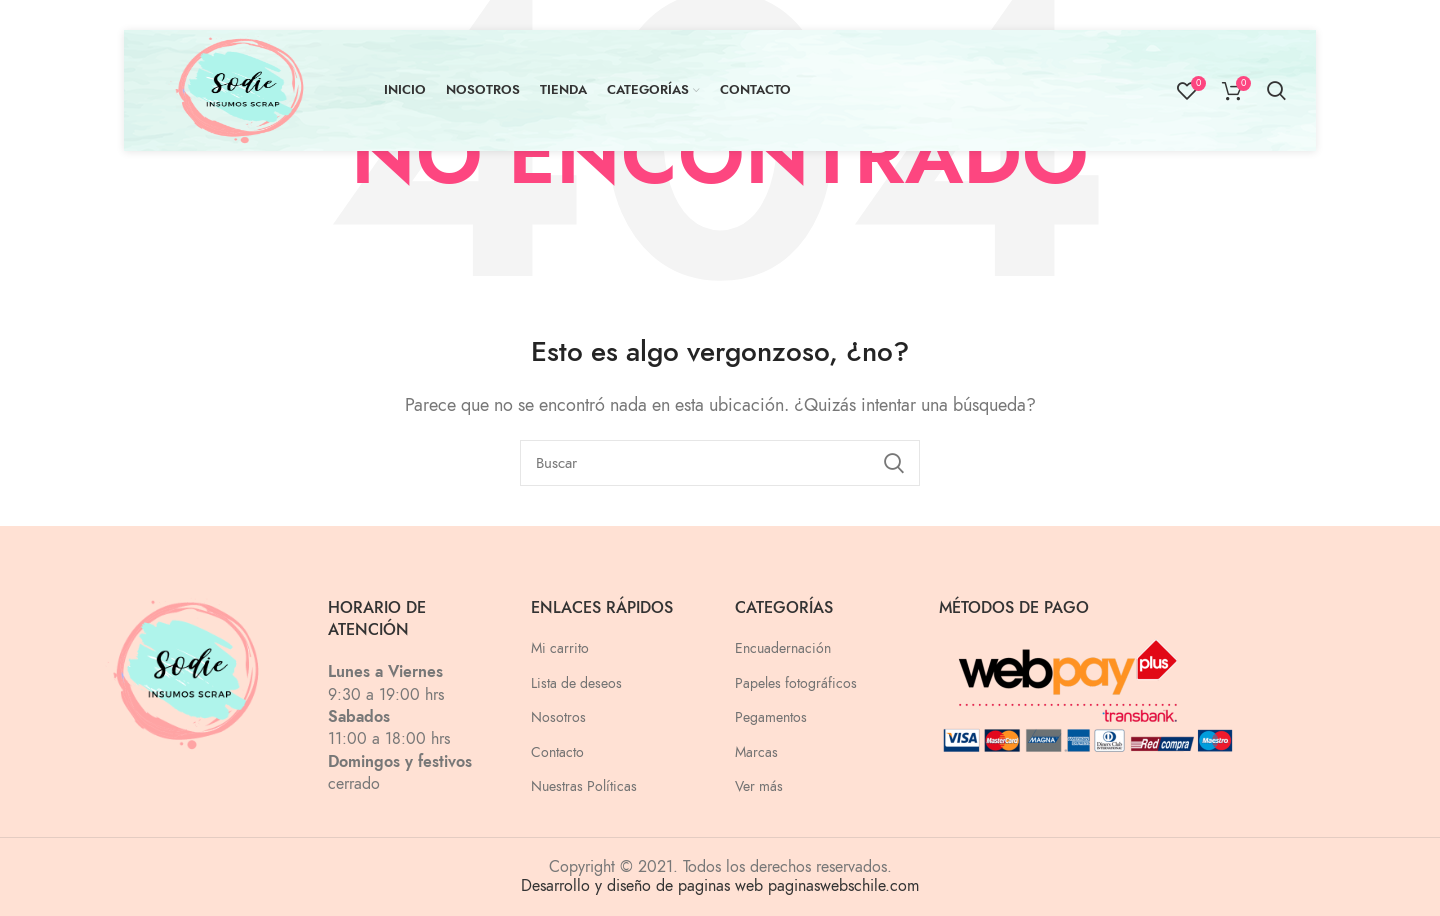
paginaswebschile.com (843, 886)
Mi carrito (560, 648)
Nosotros (558, 717)
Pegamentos (771, 717)
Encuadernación (783, 648)
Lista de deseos (576, 683)
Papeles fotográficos (796, 683)
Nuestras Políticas (584, 786)
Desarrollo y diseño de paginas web (642, 886)
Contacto (557, 752)
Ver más (759, 786)
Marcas (756, 752)
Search (893, 463)
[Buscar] (720, 463)
